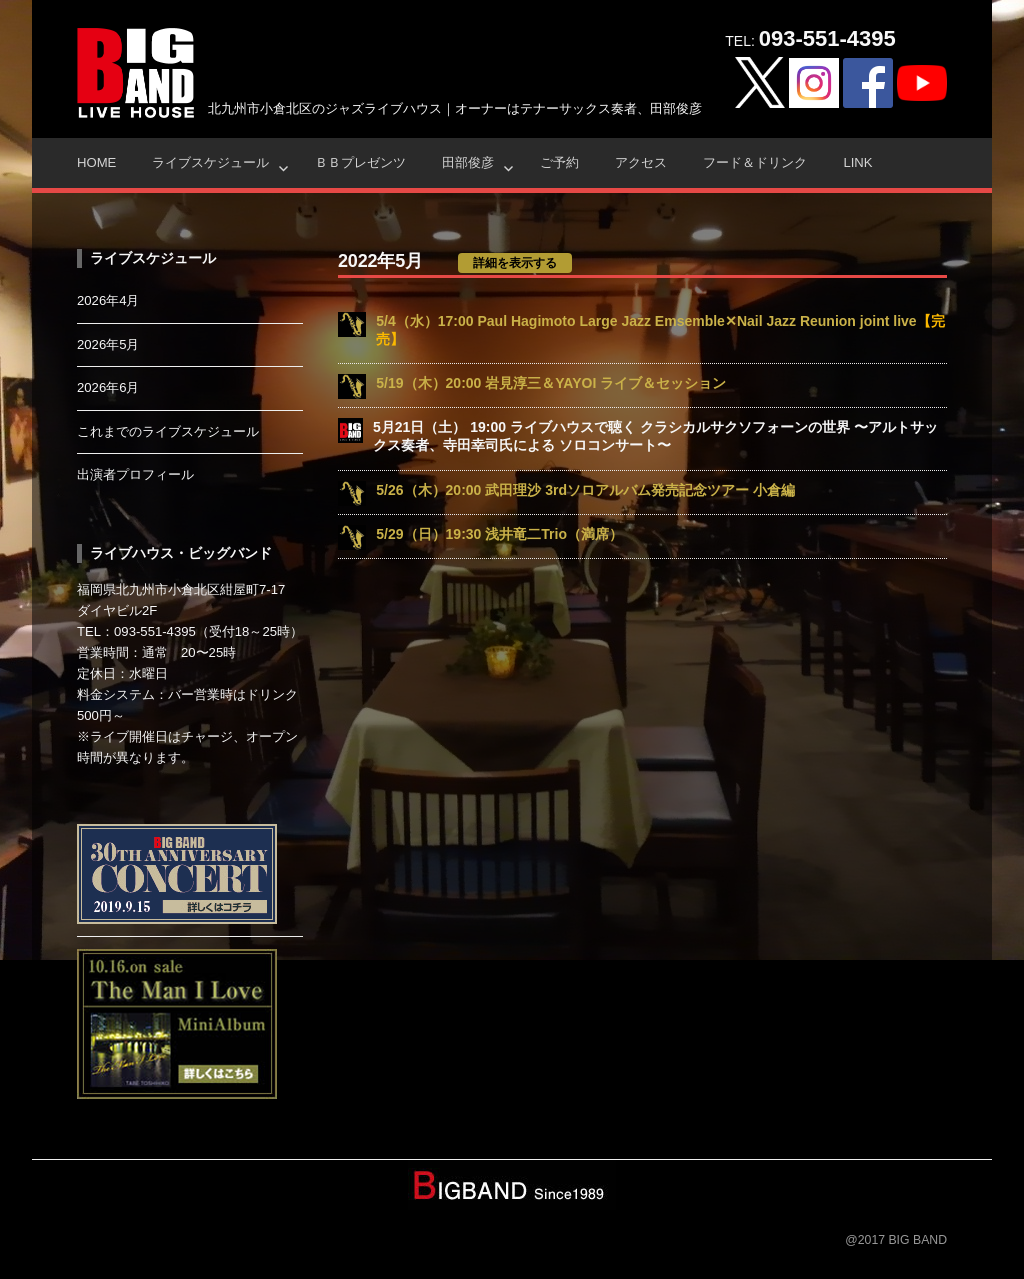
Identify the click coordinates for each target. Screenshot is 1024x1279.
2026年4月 (108, 300)
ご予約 (559, 162)
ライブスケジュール (210, 162)
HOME (96, 162)
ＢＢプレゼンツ (360, 162)
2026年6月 (108, 387)
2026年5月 (108, 344)
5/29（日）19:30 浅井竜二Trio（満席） (499, 534)
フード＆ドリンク (755, 162)
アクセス (641, 162)
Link (857, 162)
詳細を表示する (515, 263)
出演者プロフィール (135, 474)
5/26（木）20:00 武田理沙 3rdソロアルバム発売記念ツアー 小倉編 (585, 490)
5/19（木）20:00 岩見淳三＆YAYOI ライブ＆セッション (551, 383)
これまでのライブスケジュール (168, 431)
